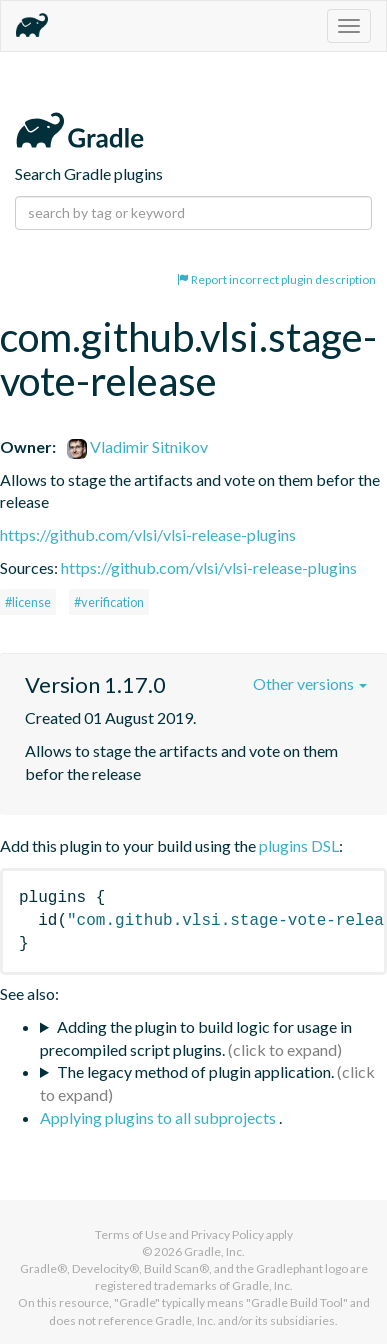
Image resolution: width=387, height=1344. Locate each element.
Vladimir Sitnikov (137, 446)
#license (28, 602)
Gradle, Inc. (214, 1251)
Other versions (310, 683)
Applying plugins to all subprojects (159, 1117)
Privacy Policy (227, 1234)
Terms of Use (131, 1234)
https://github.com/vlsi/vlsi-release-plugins (148, 534)
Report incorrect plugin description (276, 279)
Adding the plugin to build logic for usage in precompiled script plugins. (196, 1038)
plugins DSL (299, 845)
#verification (109, 602)
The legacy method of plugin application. (195, 1071)
